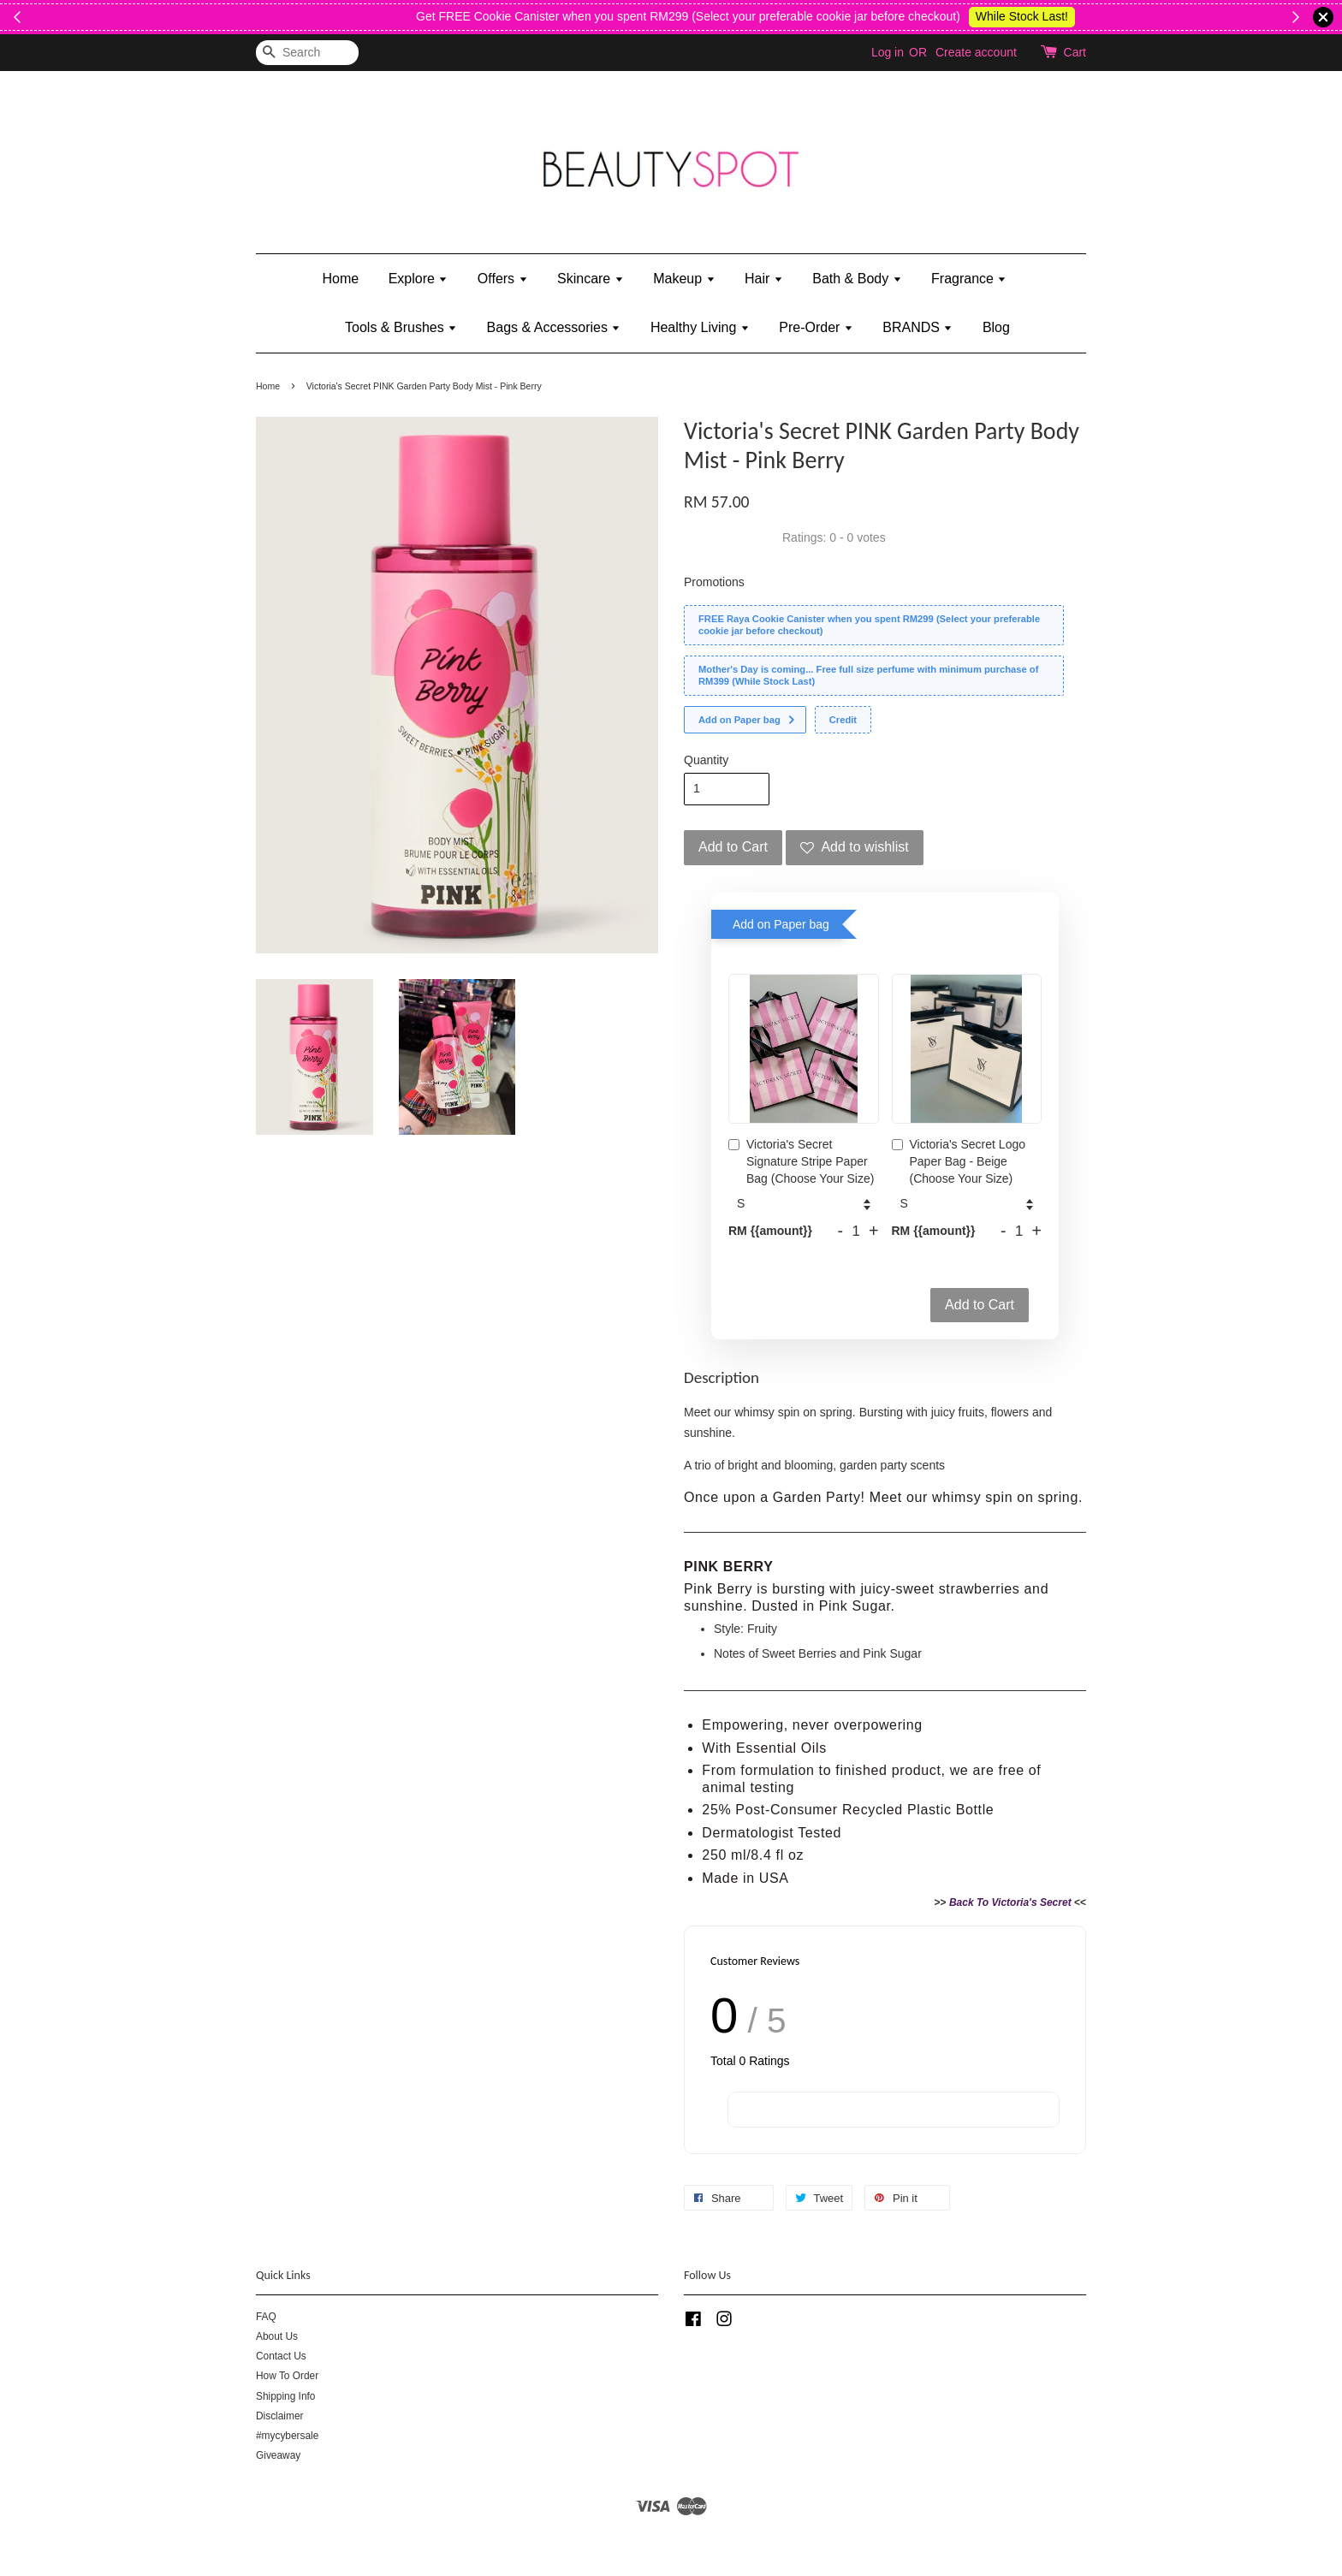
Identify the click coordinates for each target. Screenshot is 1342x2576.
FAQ (266, 2317)
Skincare (590, 278)
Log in (887, 52)
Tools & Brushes (401, 327)
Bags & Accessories (554, 327)
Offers (503, 278)
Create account (976, 52)
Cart (1075, 52)
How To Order (287, 2376)
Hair (764, 278)
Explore (418, 278)
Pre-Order (816, 327)
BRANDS (917, 327)
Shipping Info (285, 2396)
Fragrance (968, 278)
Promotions (714, 582)
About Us (277, 2336)
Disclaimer (280, 2416)
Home (341, 278)
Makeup (684, 278)
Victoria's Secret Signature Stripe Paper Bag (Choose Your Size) (801, 1160)
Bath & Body (856, 278)
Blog (996, 327)
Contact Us (281, 2356)
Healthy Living (700, 327)
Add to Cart (979, 1304)
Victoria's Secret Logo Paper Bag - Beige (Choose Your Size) (959, 1160)
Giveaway (278, 2455)
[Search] (307, 52)
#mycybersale (287, 2436)
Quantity (706, 760)
